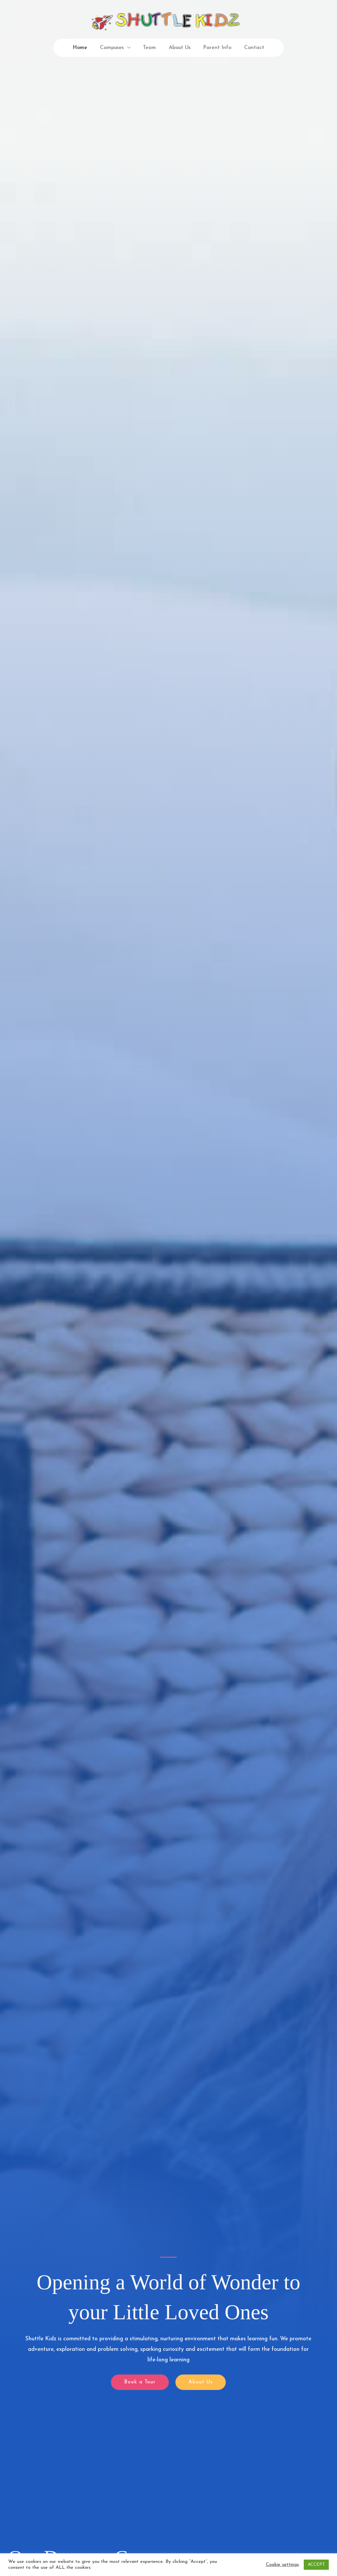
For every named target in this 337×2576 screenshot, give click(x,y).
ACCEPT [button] (316, 2565)
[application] (130, 48)
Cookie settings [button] (282, 2564)
